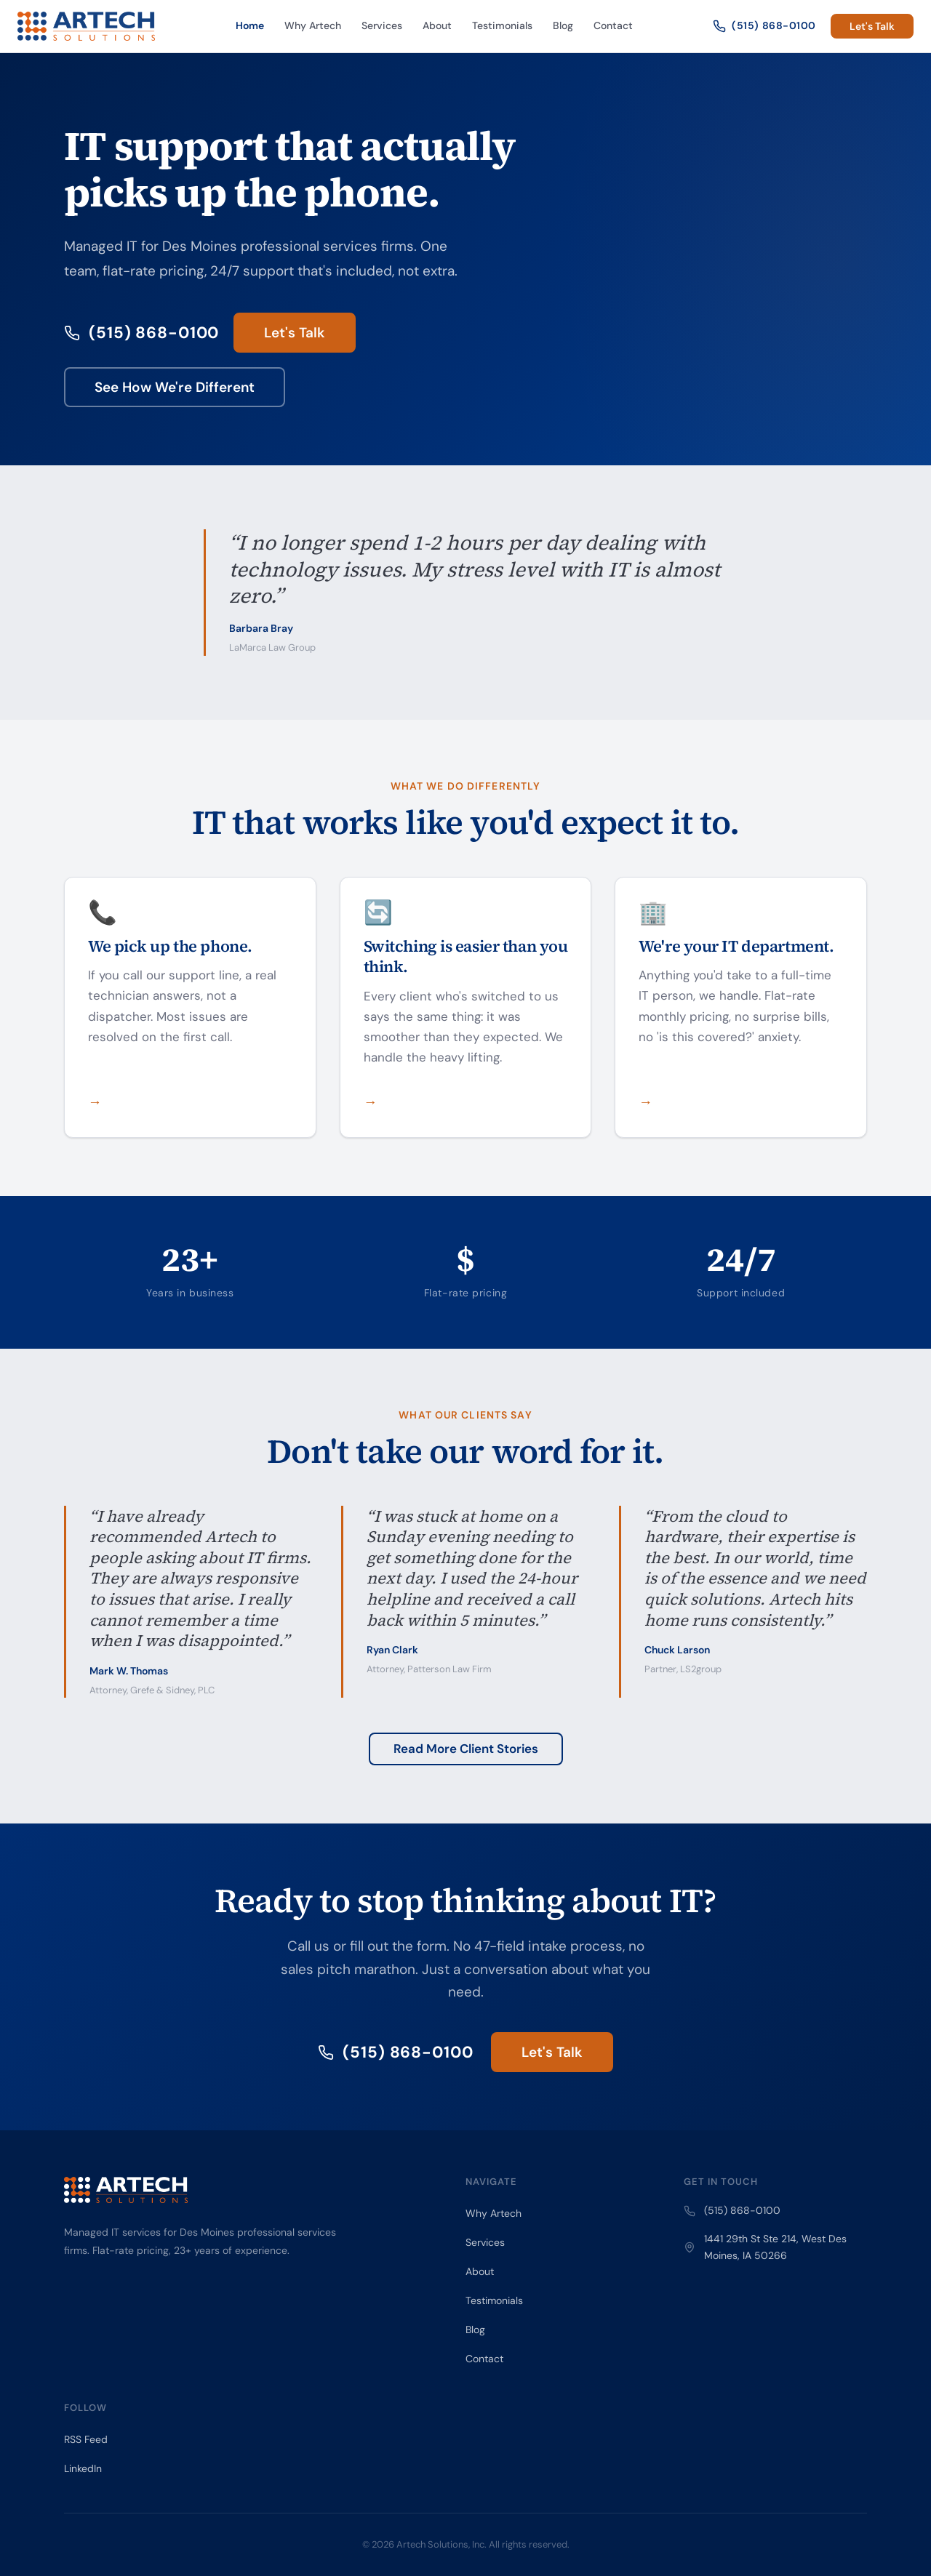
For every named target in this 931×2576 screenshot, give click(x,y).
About (437, 25)
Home (250, 25)
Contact (613, 25)
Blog (563, 25)
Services (381, 25)
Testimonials (502, 25)
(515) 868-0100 (141, 332)
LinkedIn (83, 2468)
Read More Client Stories (465, 1749)
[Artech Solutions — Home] (86, 26)
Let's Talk (872, 26)
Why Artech (312, 25)
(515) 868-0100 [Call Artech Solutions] (764, 26)
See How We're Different (175, 387)
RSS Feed (86, 2439)
